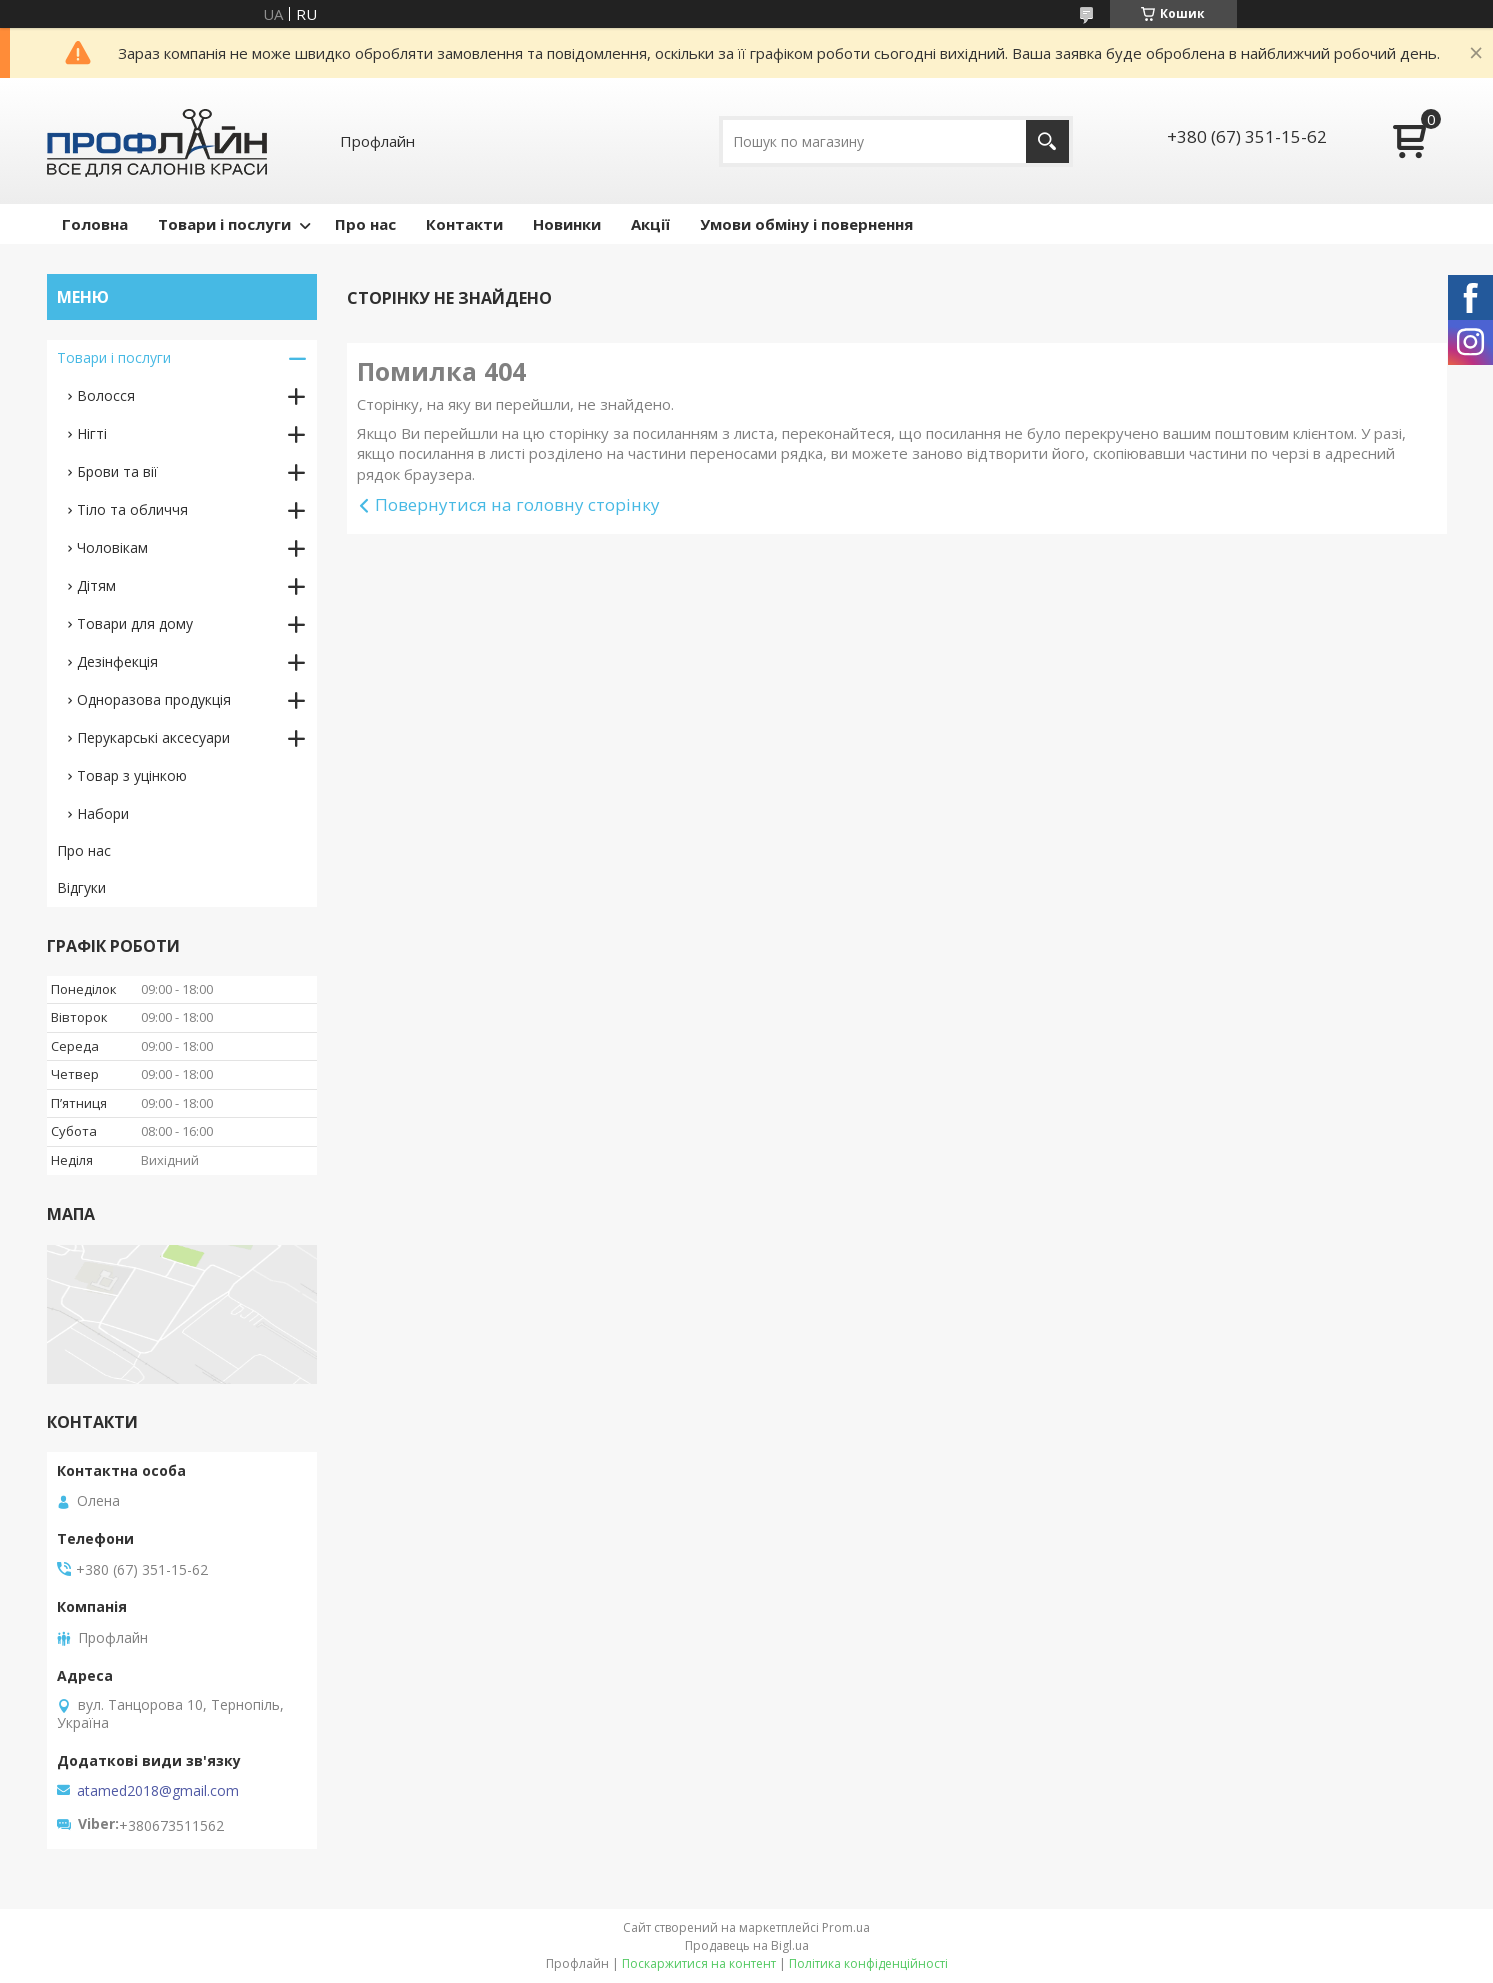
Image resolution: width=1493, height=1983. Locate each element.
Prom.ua (846, 1927)
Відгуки (81, 887)
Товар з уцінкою (132, 775)
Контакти (464, 224)
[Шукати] (1047, 141)
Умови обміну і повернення (806, 224)
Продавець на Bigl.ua (747, 1945)
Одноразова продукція (154, 699)
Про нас (365, 224)
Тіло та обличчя (132, 509)
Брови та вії (117, 471)
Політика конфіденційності (868, 1963)
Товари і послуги (224, 224)
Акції (650, 224)
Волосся (106, 395)
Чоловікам (112, 547)
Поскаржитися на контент (699, 1963)
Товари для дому (135, 623)
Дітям (96, 585)
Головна (95, 224)
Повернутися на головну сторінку (517, 504)
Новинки (567, 224)
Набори (103, 813)
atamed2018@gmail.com (158, 1791)
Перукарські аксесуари (153, 737)
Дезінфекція (117, 661)
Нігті (92, 433)
